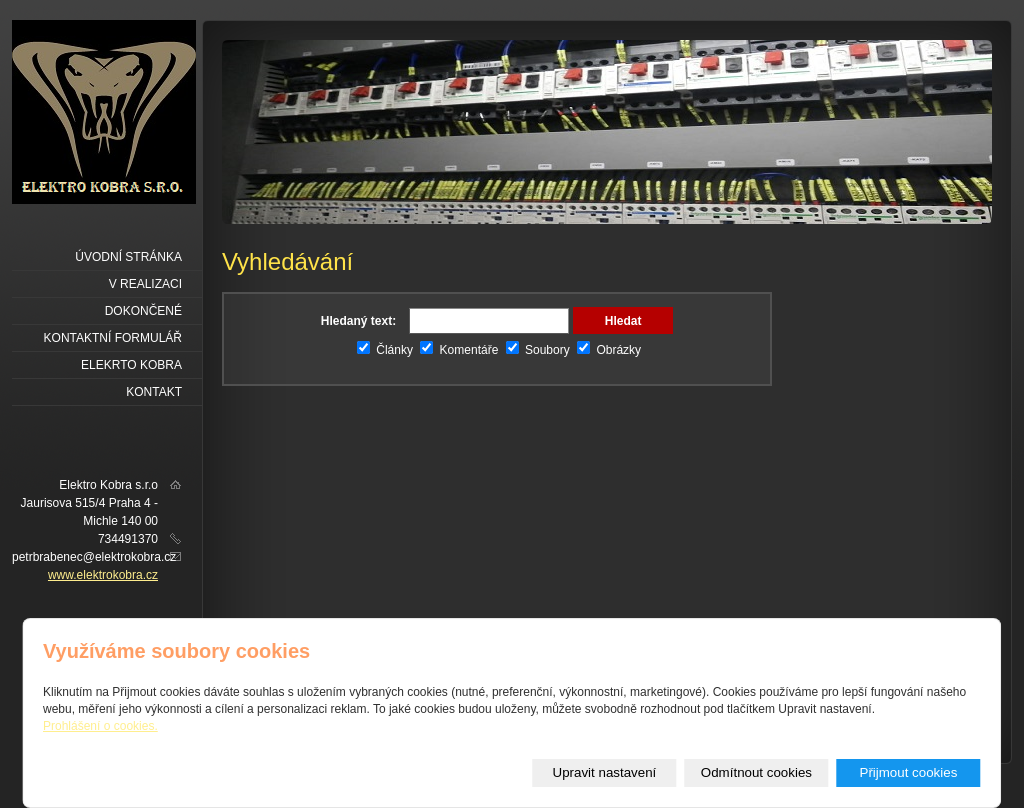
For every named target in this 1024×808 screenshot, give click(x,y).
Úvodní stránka (128, 257)
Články (385, 350)
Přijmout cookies (909, 772)
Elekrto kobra (131, 365)
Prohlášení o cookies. (100, 726)
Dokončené (143, 311)
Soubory (538, 350)
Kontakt (154, 392)
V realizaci (145, 284)
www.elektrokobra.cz (103, 575)
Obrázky (609, 350)
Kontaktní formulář (113, 338)
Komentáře (459, 350)
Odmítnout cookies (756, 772)
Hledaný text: (358, 321)
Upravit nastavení (605, 772)
